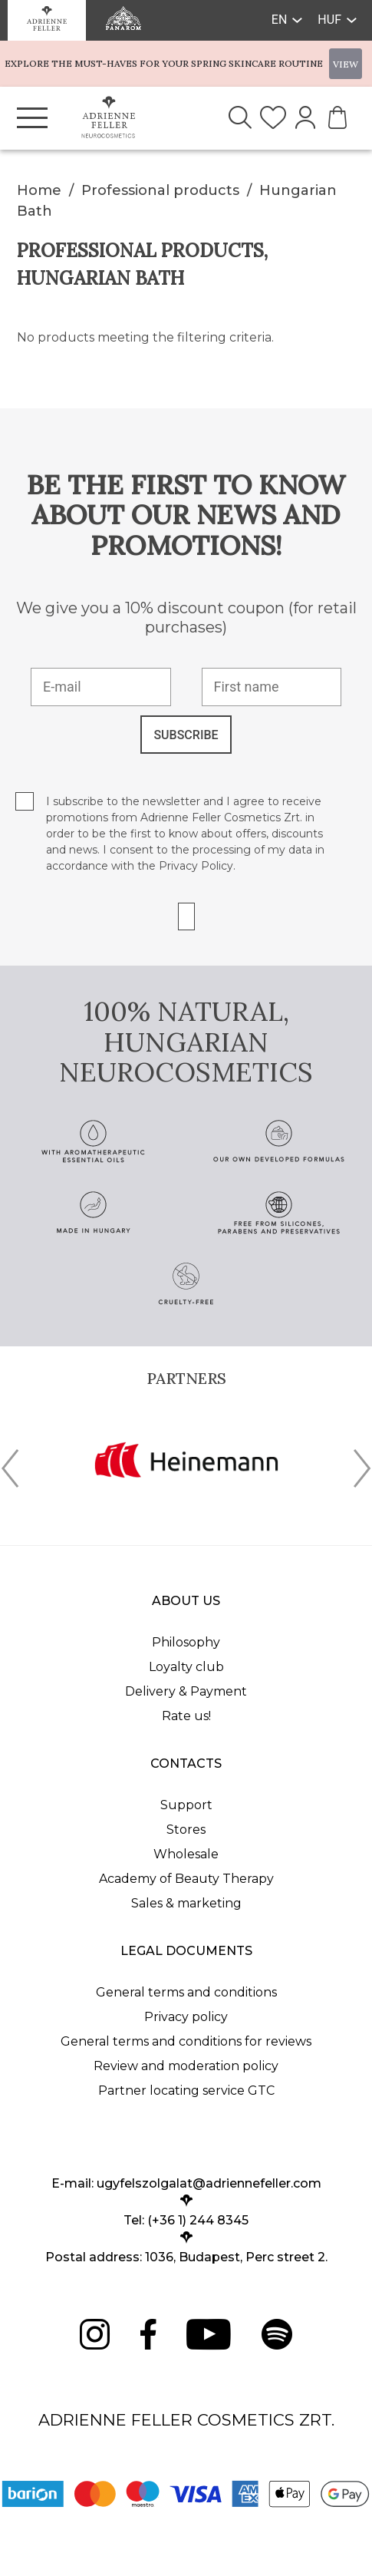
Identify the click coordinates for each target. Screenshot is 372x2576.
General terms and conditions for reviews (186, 2041)
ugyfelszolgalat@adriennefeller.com (209, 2183)
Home (39, 190)
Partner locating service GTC (186, 2090)
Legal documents (186, 1951)
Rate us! (186, 1716)
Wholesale (186, 1854)
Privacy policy (186, 2017)
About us (186, 1600)
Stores (186, 1829)
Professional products (160, 190)
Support (186, 1805)
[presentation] (10, 1471)
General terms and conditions (186, 1992)
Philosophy (186, 1642)
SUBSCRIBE (185, 735)
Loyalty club (186, 1667)
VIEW (345, 64)
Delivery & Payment (186, 1691)
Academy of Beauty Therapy (186, 1878)
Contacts (186, 1763)
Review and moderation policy (186, 2066)
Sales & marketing (186, 1903)
